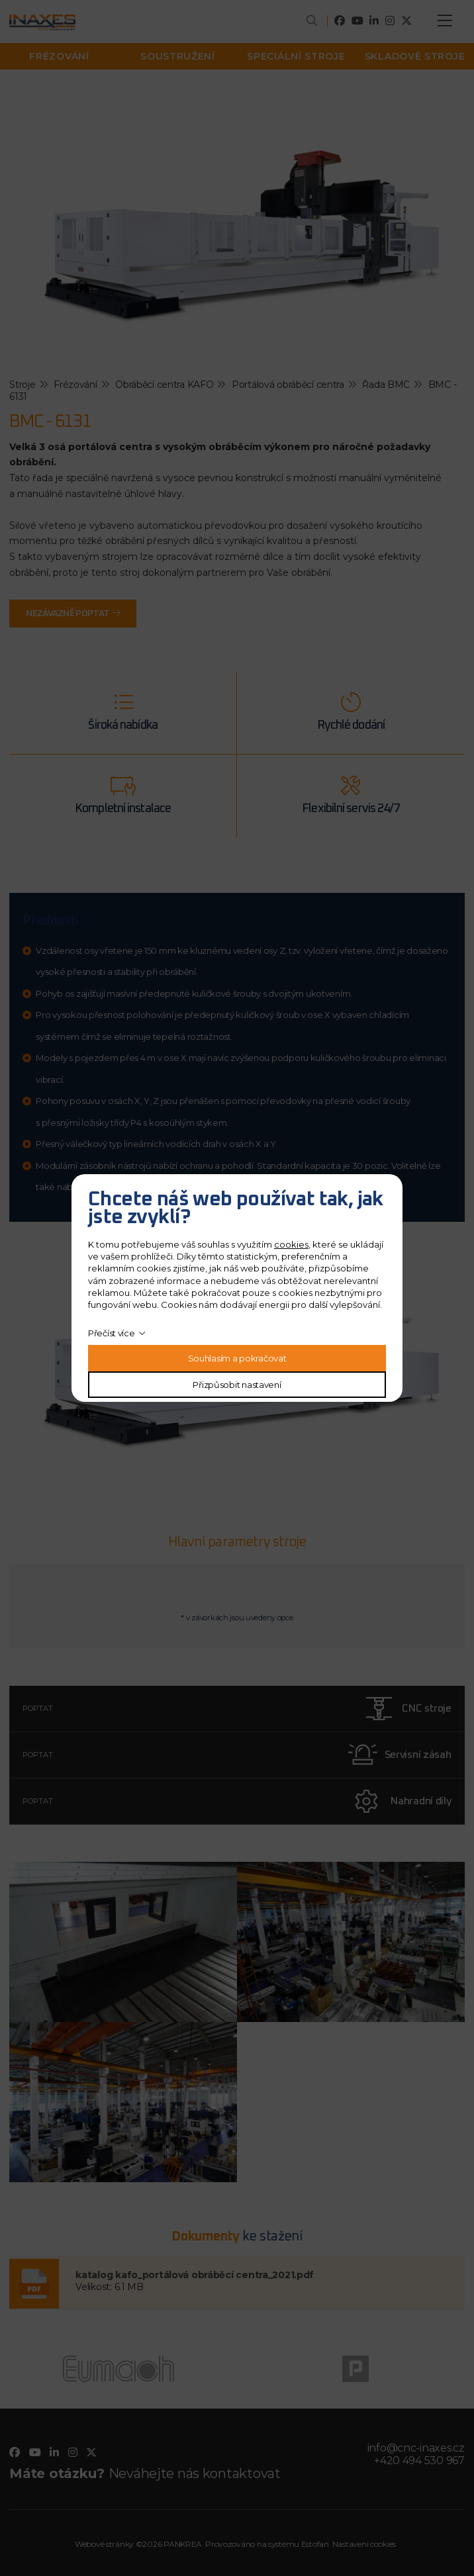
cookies (291, 1244)
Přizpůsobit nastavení (237, 1384)
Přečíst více (111, 1333)
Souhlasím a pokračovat (237, 1358)
